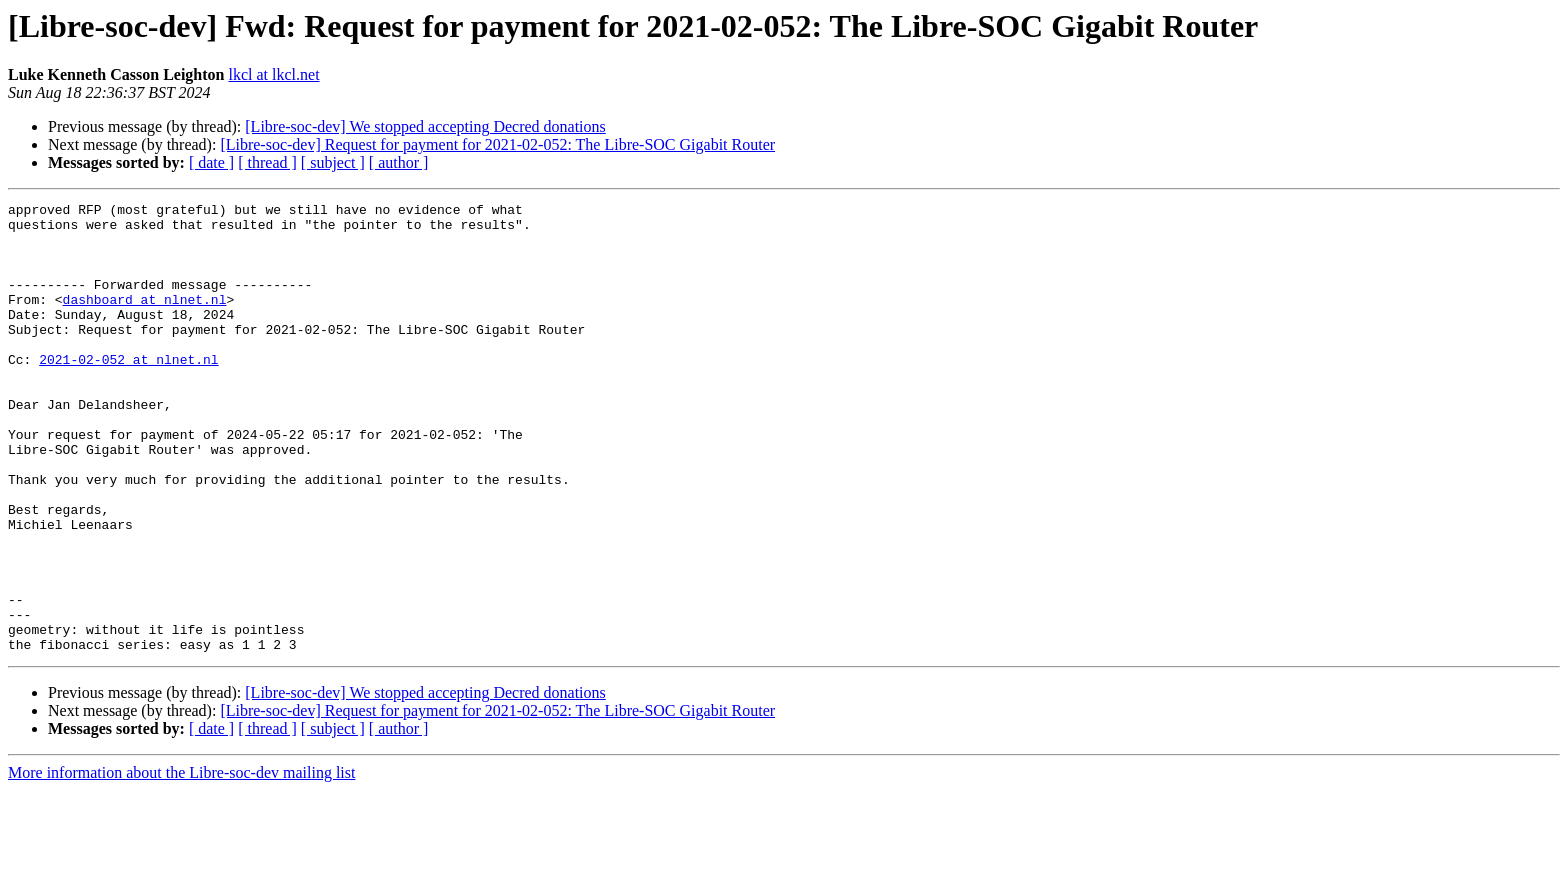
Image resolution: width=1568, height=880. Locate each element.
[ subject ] (333, 162)
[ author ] (399, 162)
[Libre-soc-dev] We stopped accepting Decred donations (425, 126)
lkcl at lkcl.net (274, 74)
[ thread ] (267, 162)
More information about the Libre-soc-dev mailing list (181, 862)
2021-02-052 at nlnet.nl (128, 392)
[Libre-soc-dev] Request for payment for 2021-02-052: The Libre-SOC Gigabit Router (497, 144)
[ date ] (211, 162)
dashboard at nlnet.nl (145, 320)
